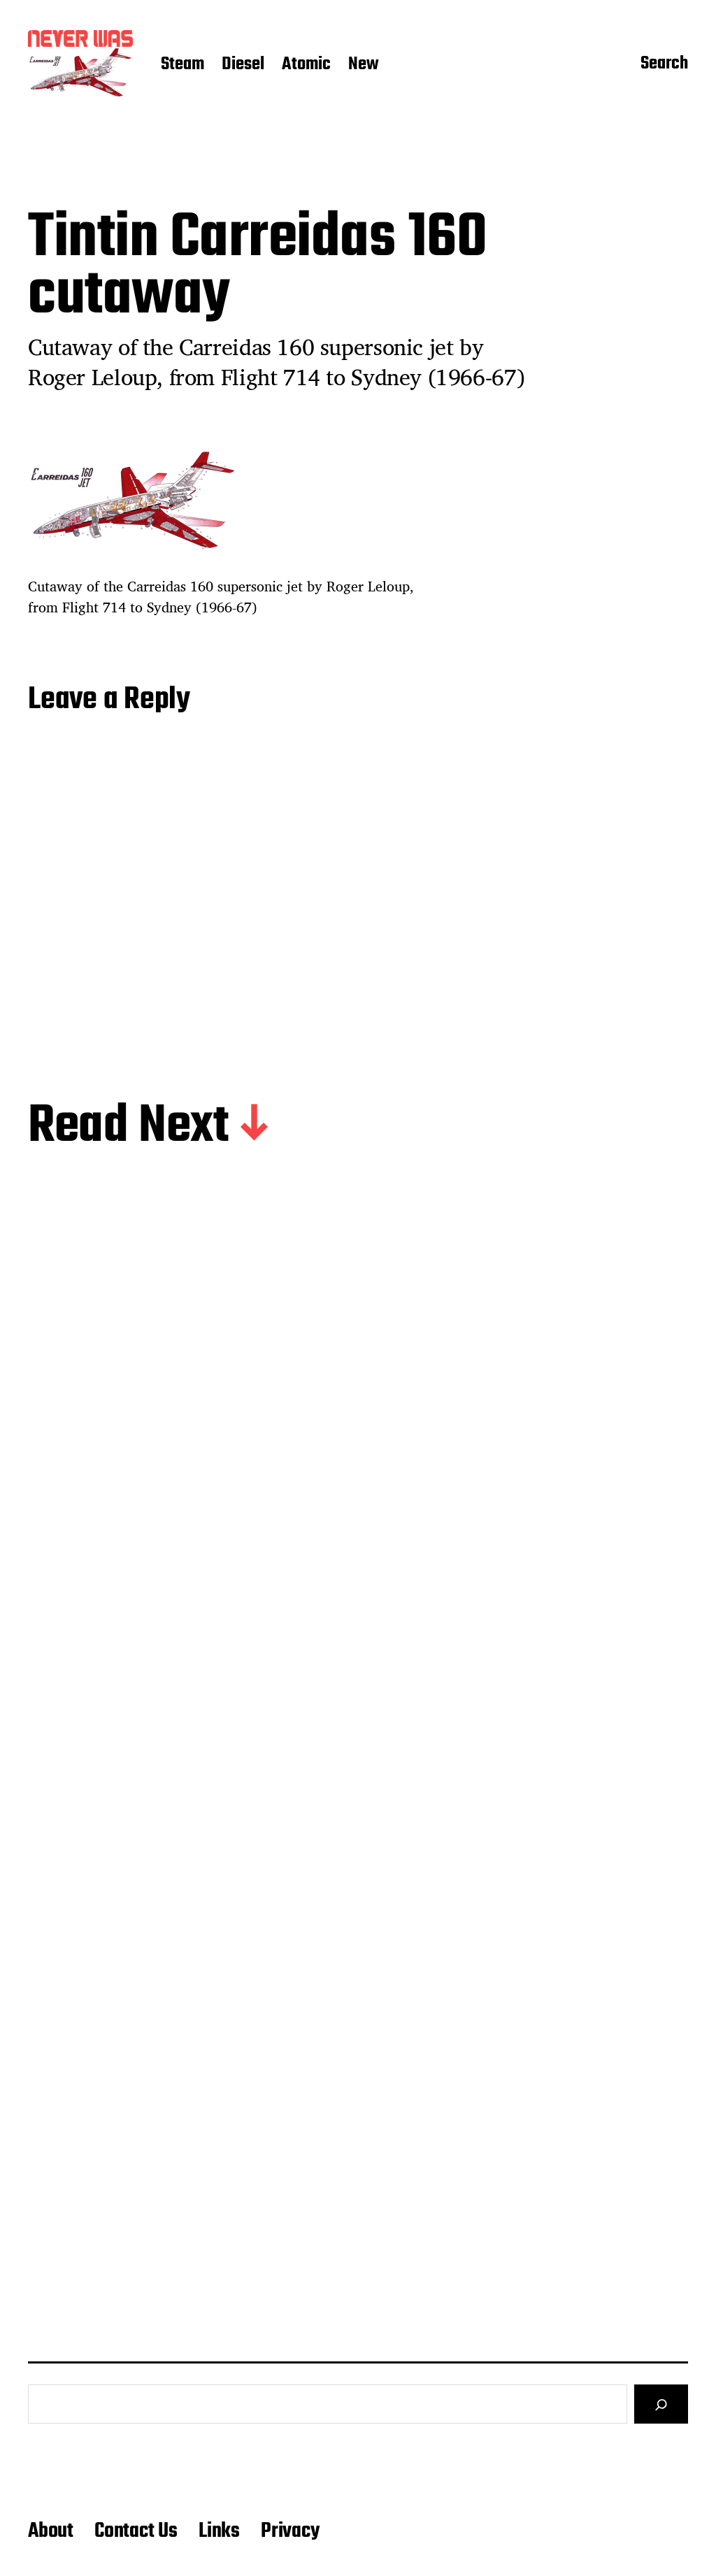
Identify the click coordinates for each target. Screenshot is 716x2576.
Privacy (290, 2531)
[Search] (661, 2404)
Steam (182, 65)
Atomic (306, 65)
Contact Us (136, 2531)
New (363, 65)
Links (219, 2531)
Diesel (243, 65)
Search (664, 65)
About (50, 2531)
